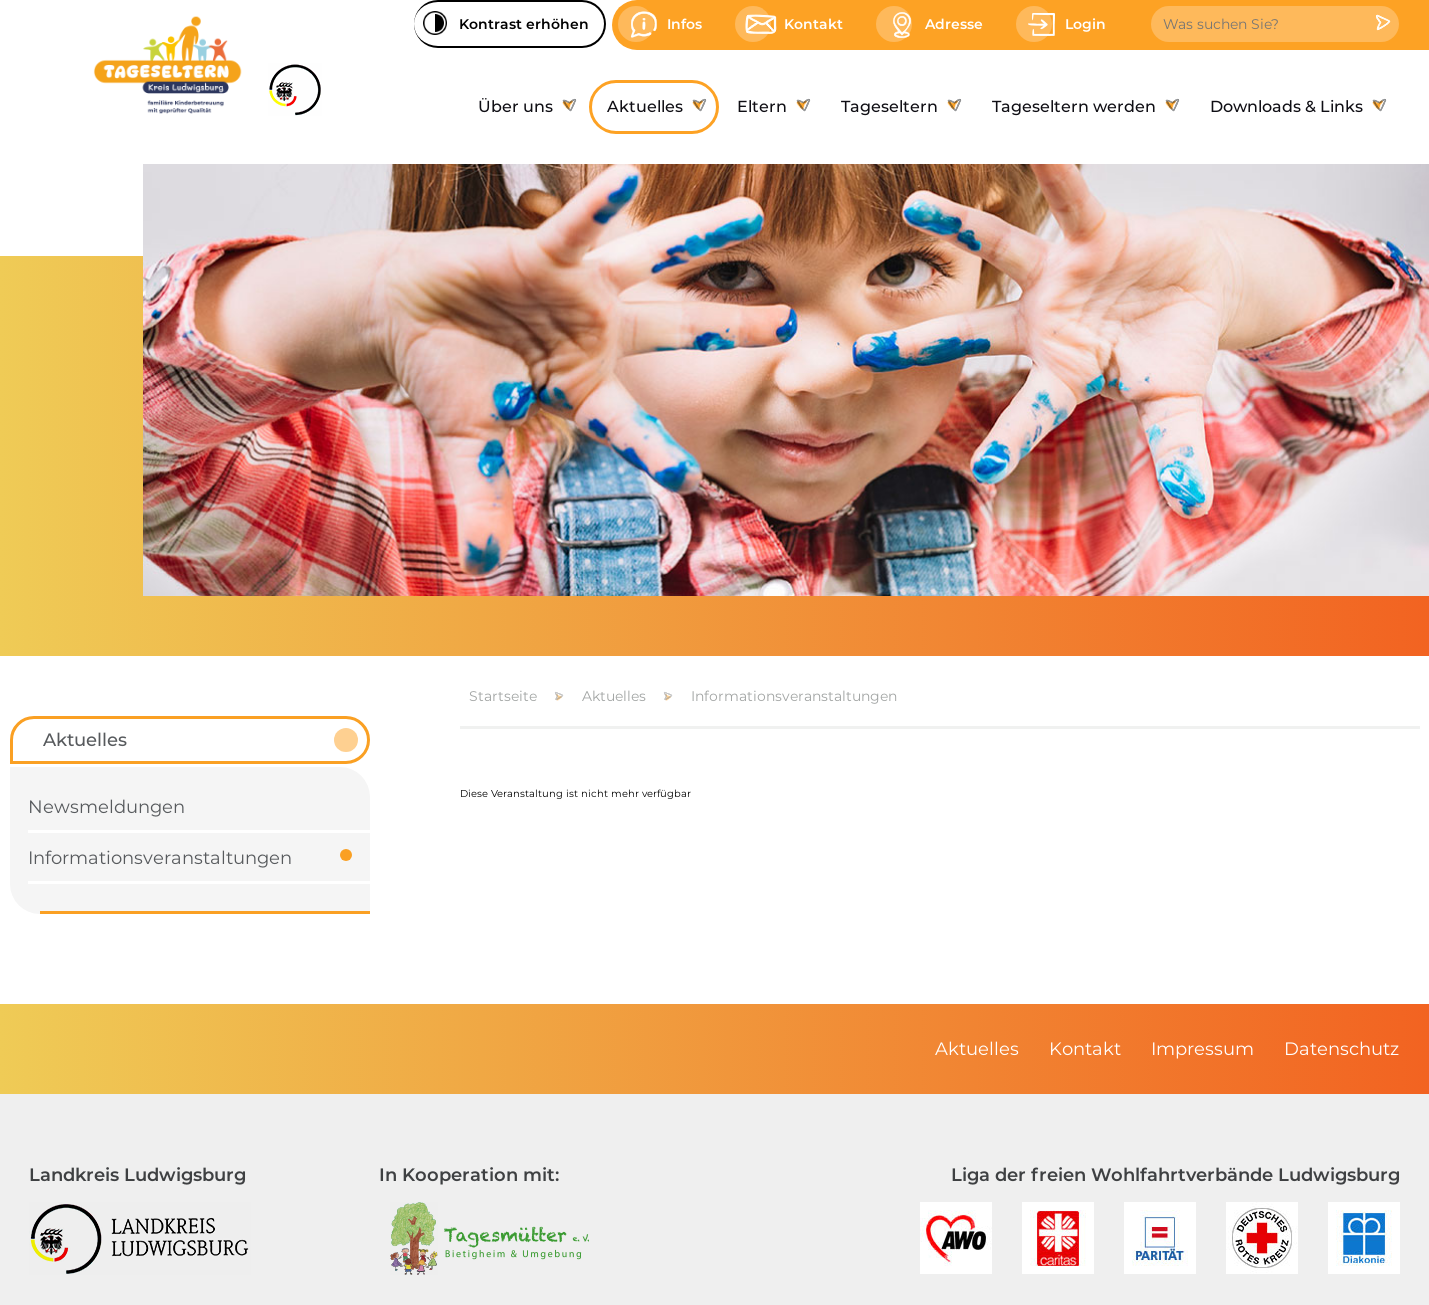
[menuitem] (524, 107)
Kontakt (1085, 1049)
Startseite (503, 696)
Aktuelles (614, 696)
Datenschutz (1341, 1049)
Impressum (1202, 1049)
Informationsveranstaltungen (794, 696)
